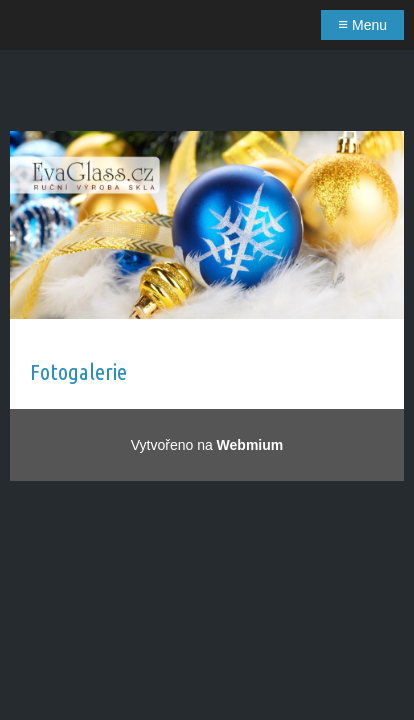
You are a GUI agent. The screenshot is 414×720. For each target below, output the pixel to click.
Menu (362, 24)
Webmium (250, 445)
